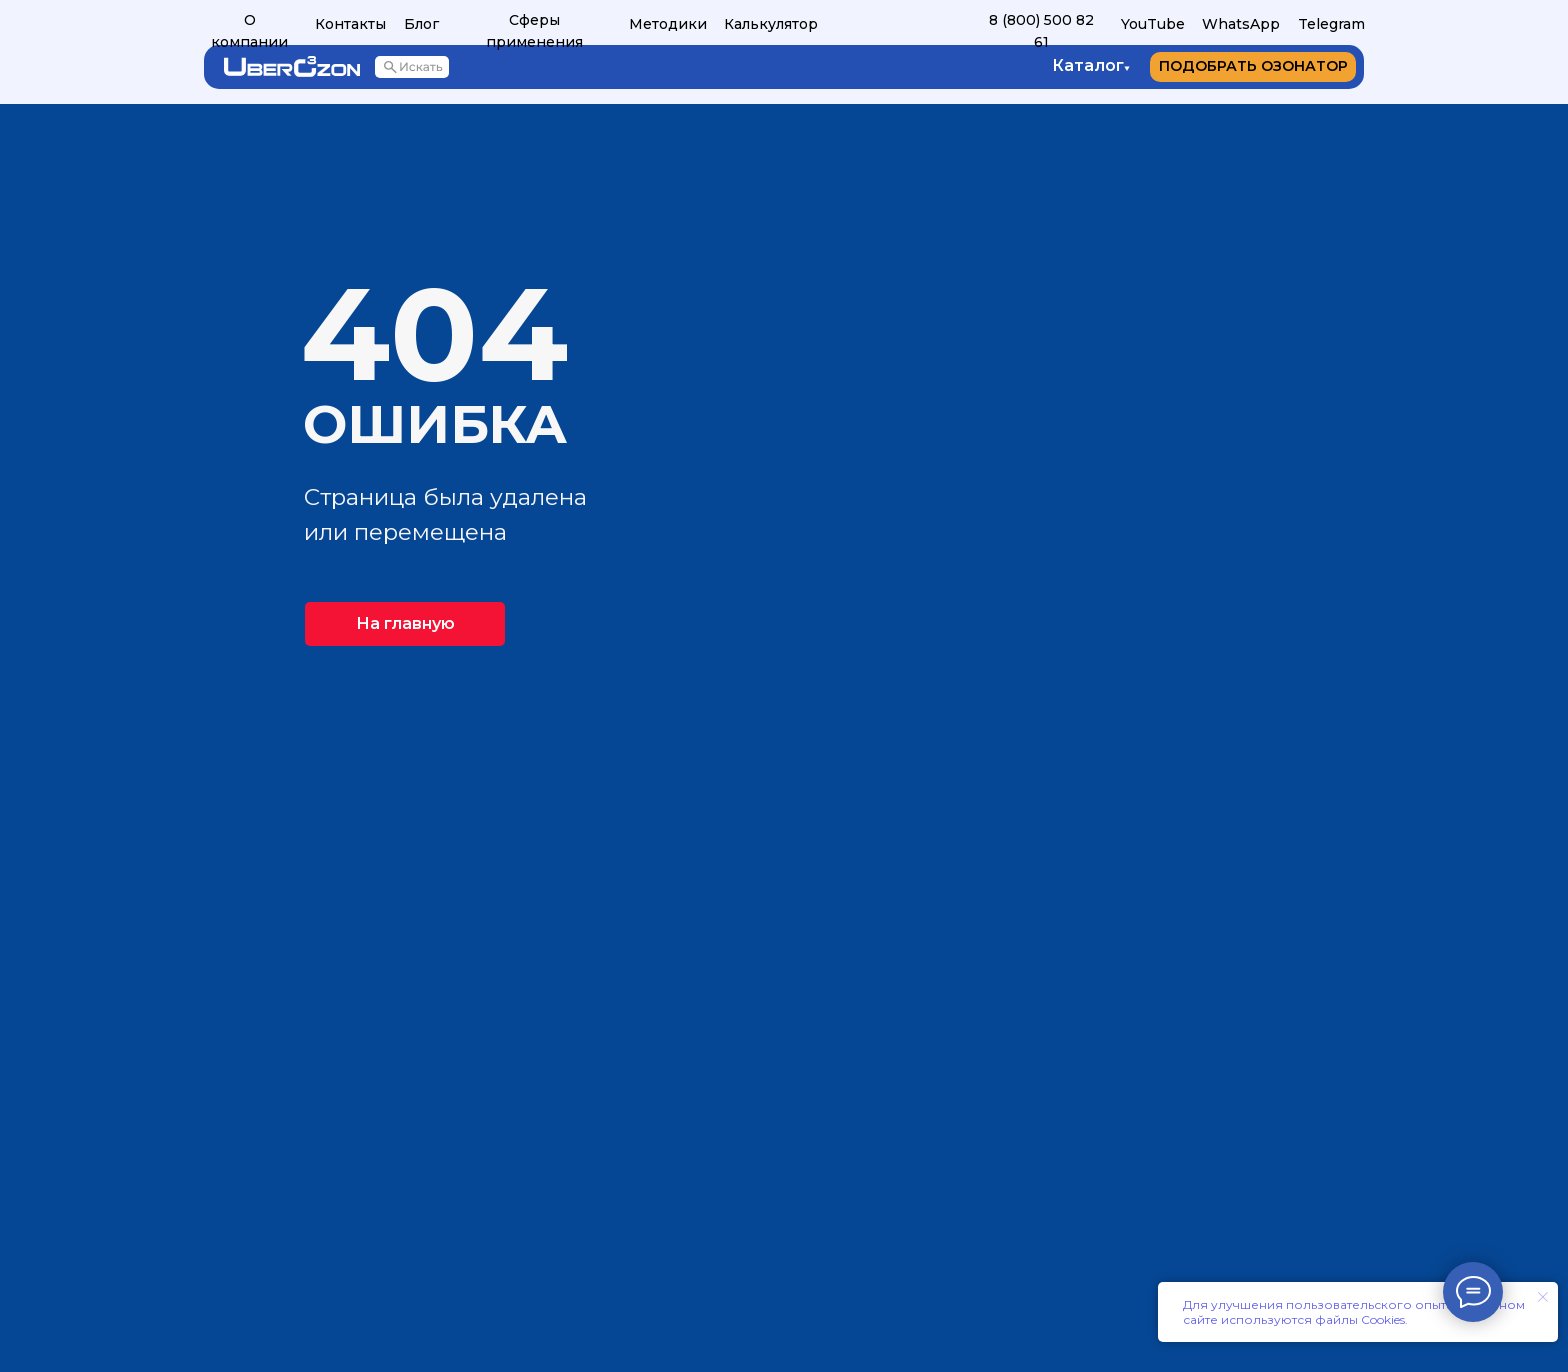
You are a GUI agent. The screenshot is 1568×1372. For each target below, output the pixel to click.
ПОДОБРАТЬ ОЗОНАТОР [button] (1253, 66)
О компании (249, 31)
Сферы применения (534, 31)
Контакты (350, 24)
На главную (405, 623)
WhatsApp (1241, 24)
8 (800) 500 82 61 (1041, 31)
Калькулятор (771, 24)
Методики (668, 24)
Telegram (1331, 24)
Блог (421, 24)
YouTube (1153, 24)
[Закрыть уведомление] (1543, 1297)
